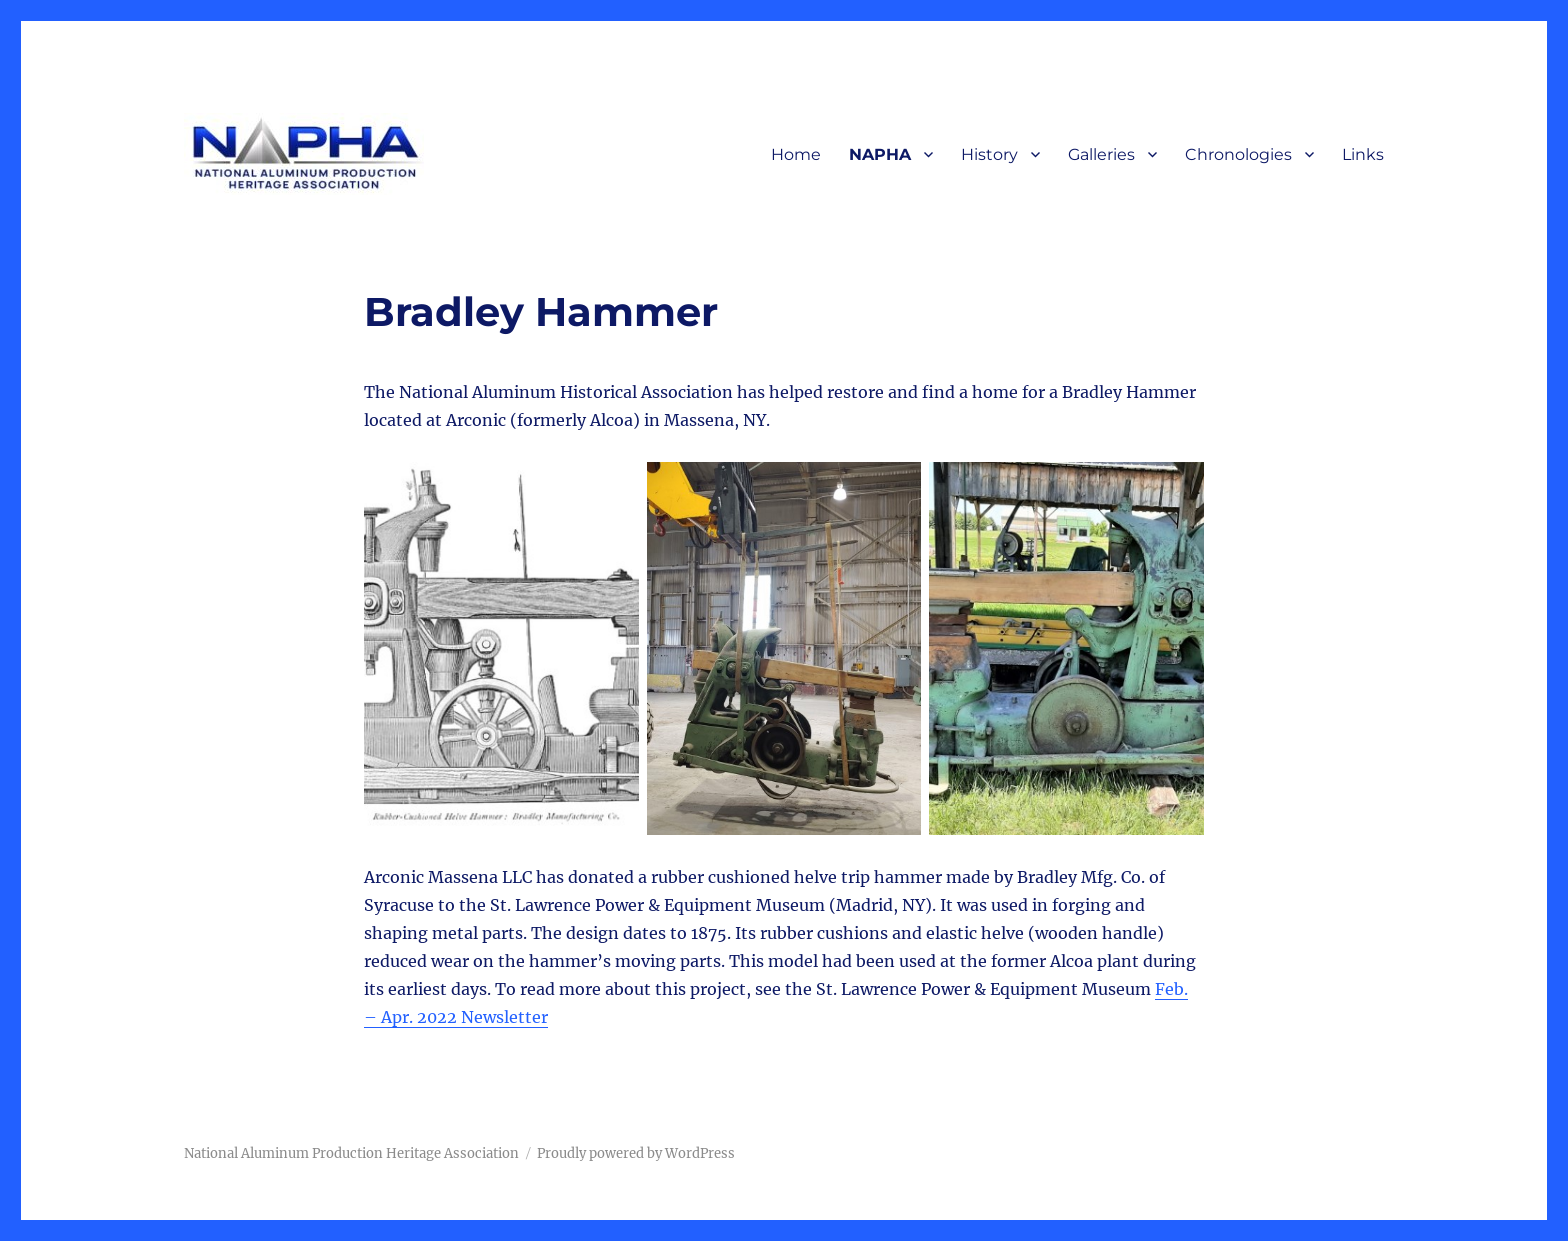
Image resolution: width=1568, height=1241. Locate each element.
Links (1363, 154)
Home (796, 154)
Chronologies (1238, 154)
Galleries (1101, 154)
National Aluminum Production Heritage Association (351, 1153)
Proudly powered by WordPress (636, 1153)
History (989, 154)
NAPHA (880, 154)
